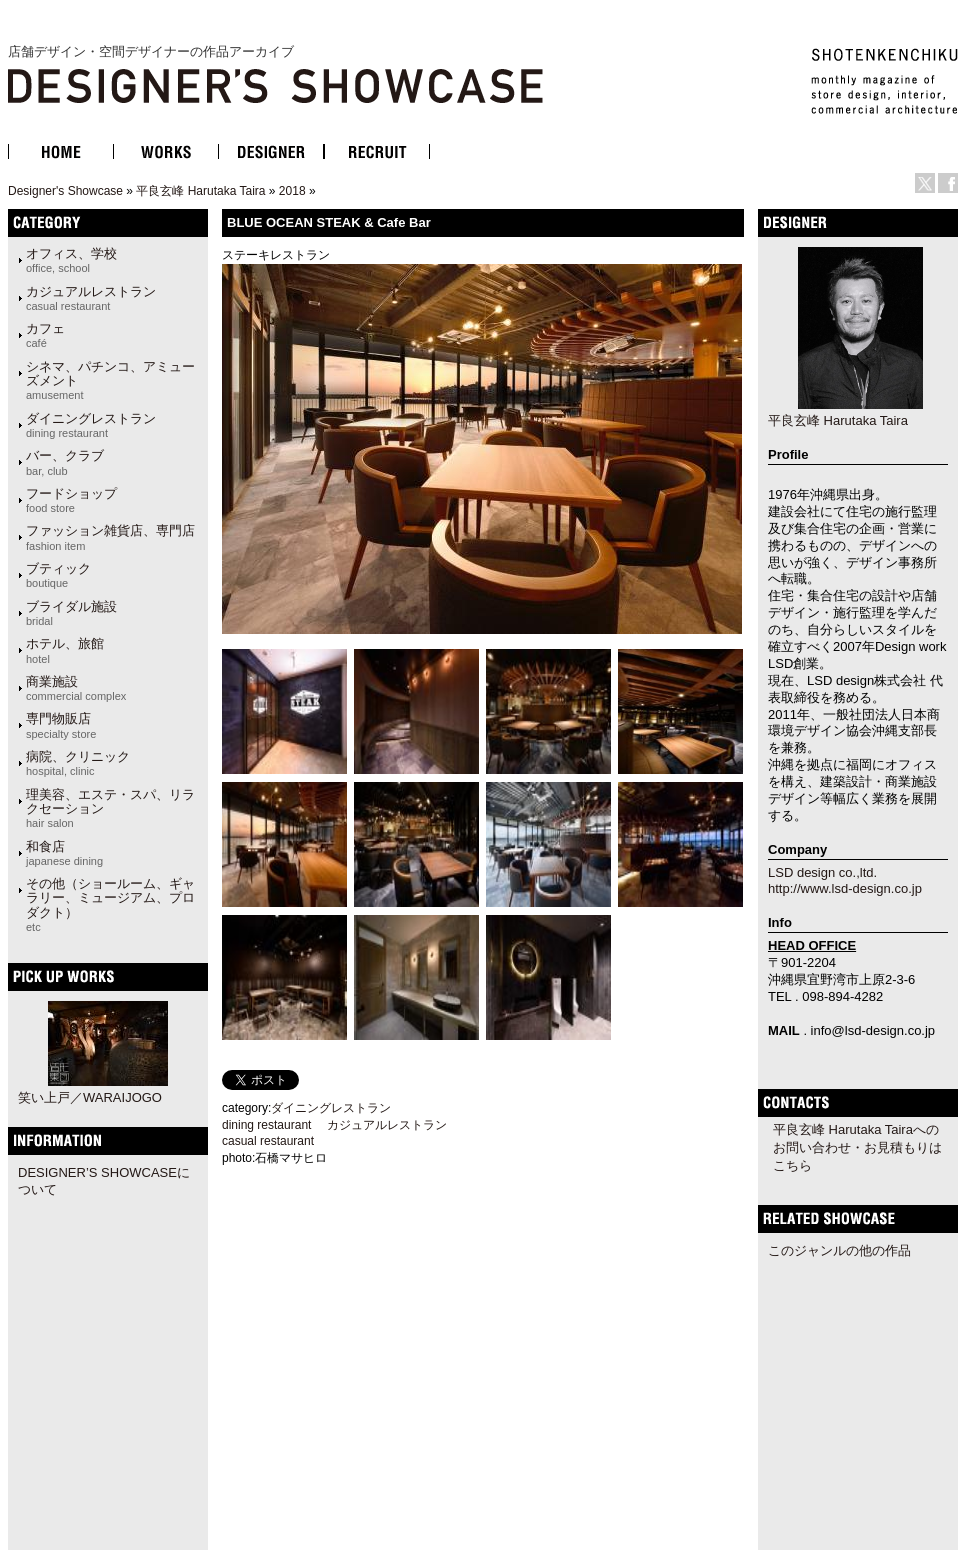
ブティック (58, 575)
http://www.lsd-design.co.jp (845, 888)
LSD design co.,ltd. (822, 872)
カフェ (45, 335)
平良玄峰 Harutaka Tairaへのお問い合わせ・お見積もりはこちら (857, 1147)
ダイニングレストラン (91, 425)
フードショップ (71, 500)
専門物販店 (61, 725)
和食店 (64, 853)
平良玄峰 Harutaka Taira (200, 191)
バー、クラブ (65, 462)
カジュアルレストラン (91, 298)
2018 (292, 191)
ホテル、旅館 (65, 650)
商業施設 (76, 688)
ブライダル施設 (71, 613)
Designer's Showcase (65, 191)
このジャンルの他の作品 (839, 1250)
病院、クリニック (78, 763)
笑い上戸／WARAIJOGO (90, 1097)
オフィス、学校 (71, 260)
